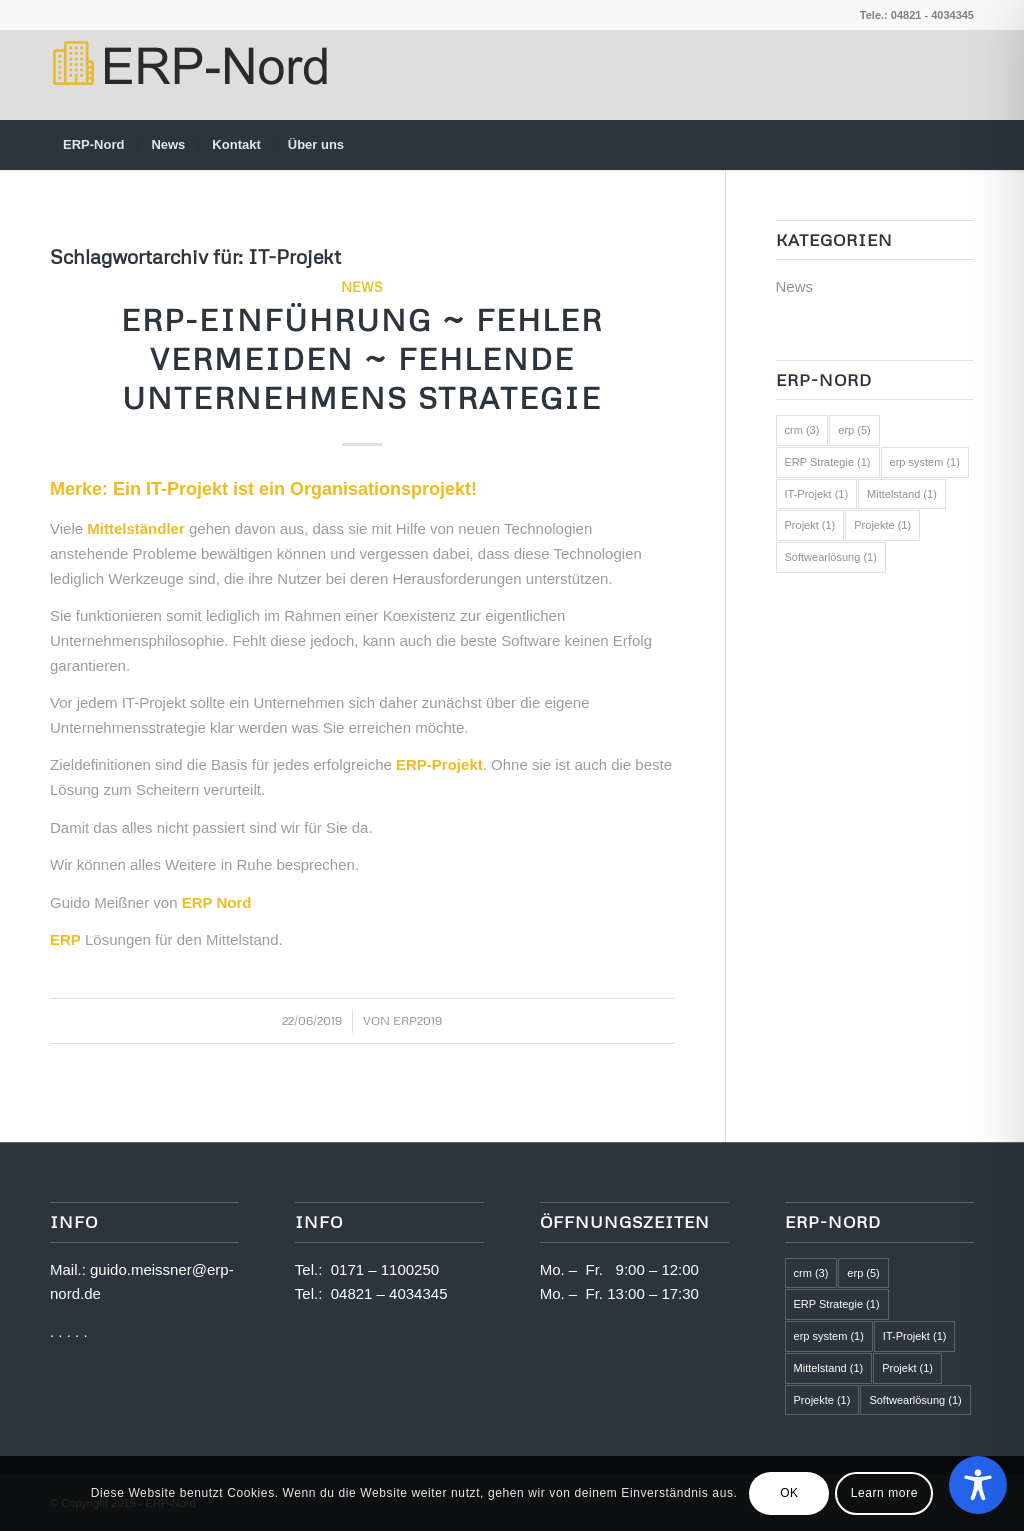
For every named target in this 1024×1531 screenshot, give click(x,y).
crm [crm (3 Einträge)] (802, 430)
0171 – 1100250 (385, 1269)
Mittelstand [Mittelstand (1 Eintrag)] (902, 494)
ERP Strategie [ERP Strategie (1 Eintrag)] (828, 462)
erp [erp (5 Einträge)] (854, 430)
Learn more (884, 1493)
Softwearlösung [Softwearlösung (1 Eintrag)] (831, 557)
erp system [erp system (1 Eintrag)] (925, 462)
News (362, 286)
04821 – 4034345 (389, 1293)
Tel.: (313, 1269)
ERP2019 (417, 1020)
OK (789, 1493)
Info (319, 1221)
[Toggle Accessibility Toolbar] (978, 1485)
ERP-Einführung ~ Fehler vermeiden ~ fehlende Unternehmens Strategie (362, 358)
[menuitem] (93, 145)
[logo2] (188, 75)
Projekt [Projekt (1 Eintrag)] (810, 525)
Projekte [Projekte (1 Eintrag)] (882, 525)
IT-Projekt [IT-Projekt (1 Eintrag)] (817, 494)
